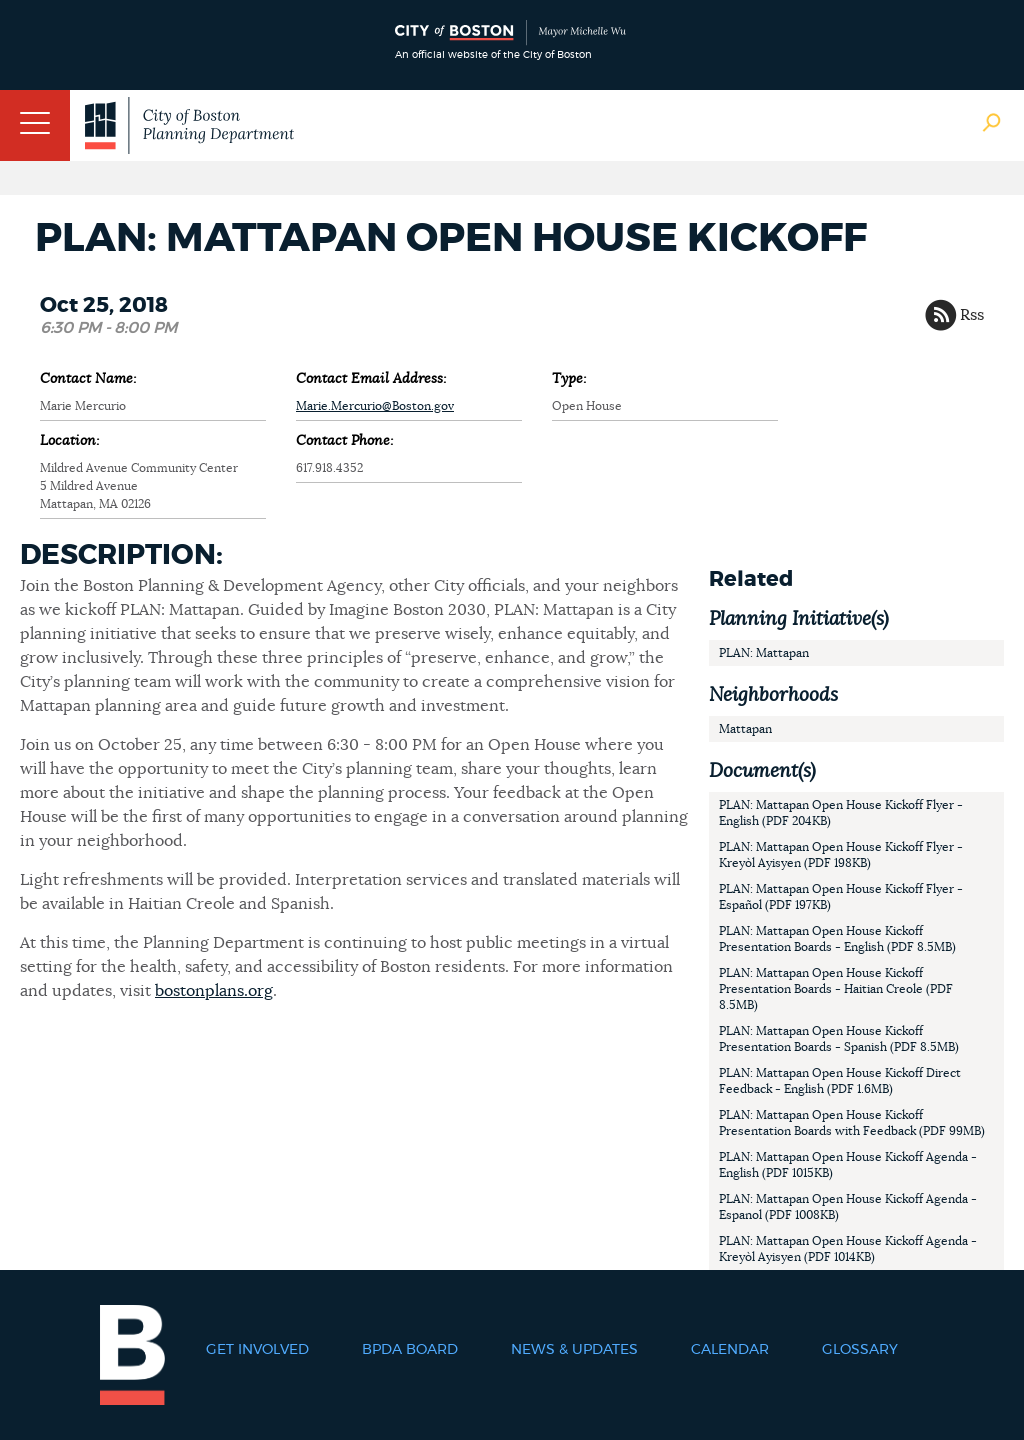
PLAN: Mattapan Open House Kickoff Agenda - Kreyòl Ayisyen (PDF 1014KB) (848, 1249)
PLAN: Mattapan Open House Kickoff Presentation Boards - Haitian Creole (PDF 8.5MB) (836, 989)
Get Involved (257, 1350)
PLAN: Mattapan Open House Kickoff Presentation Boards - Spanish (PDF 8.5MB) (839, 1039)
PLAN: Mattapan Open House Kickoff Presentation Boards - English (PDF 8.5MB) (837, 939)
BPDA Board (410, 1350)
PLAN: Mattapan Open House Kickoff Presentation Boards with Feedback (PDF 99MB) (852, 1123)
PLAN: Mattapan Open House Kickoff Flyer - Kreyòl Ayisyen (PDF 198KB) (841, 855)
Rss (972, 315)
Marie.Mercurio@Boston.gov (375, 406)
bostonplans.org (214, 991)
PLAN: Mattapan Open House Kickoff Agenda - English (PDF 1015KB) (848, 1165)
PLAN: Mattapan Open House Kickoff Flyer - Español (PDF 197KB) (841, 897)
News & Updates (574, 1350)
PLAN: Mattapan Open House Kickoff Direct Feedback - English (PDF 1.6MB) (840, 1081)
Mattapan (745, 729)
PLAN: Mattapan (764, 653)
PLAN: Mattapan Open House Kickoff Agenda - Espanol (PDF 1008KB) (848, 1207)
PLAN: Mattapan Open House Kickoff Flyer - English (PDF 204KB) (841, 813)
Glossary (860, 1350)
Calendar (730, 1350)
